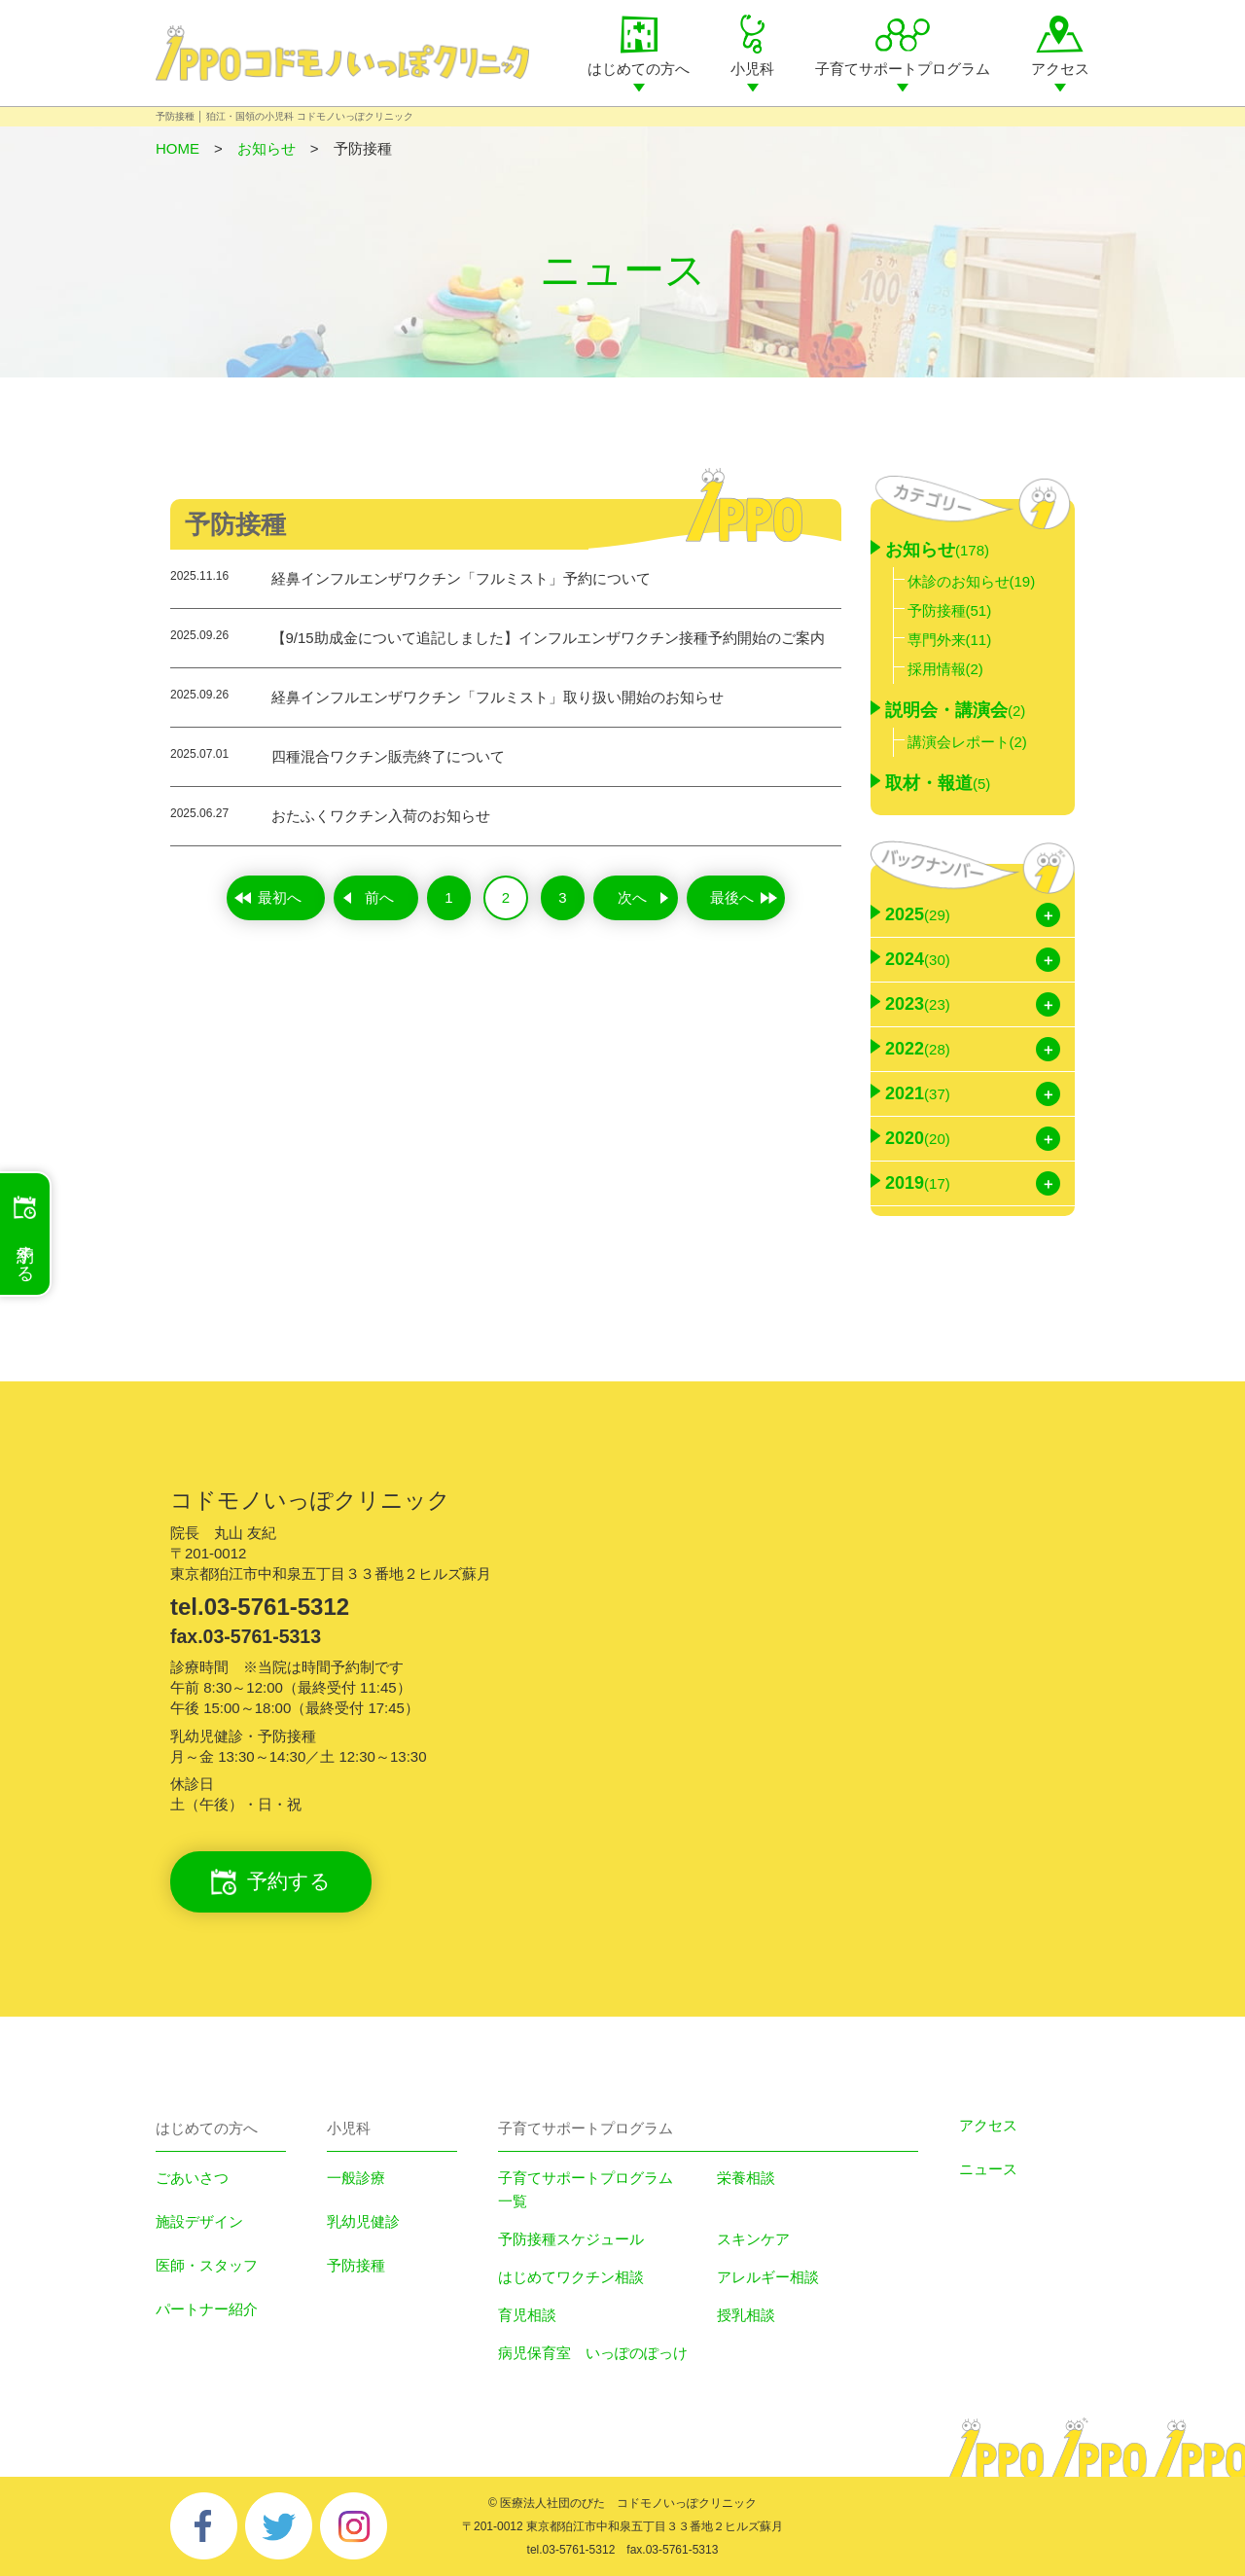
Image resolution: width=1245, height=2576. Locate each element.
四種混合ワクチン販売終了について (388, 756)
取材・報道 (937, 783)
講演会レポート (967, 741)
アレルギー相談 (768, 2277)
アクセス (1060, 68)
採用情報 (945, 669)
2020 (917, 1138)
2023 (917, 1004)
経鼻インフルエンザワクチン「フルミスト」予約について (461, 578)
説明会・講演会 (955, 710)
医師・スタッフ (207, 2265)
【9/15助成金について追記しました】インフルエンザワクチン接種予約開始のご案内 (548, 637)
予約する (271, 1882)
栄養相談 (746, 2177)
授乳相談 (746, 2315)
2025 (917, 914)
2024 (917, 959)
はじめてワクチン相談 (571, 2277)
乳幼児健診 (363, 2221)
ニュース (988, 2169)
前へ (379, 897)
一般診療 (356, 2177)
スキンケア (753, 2239)
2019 (917, 1183)
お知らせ (937, 549)
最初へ (280, 897)
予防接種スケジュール (571, 2239)
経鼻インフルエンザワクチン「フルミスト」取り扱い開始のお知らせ (497, 697)
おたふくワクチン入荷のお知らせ (380, 815)
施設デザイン (199, 2221)
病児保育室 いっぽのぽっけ (593, 2352)
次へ (632, 897)
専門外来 (949, 639)
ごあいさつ (192, 2177)
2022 (917, 1048)
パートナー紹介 (207, 2309)
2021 (917, 1093)
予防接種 (949, 610)
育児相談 (527, 2315)
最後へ (732, 897)
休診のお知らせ (971, 581)
